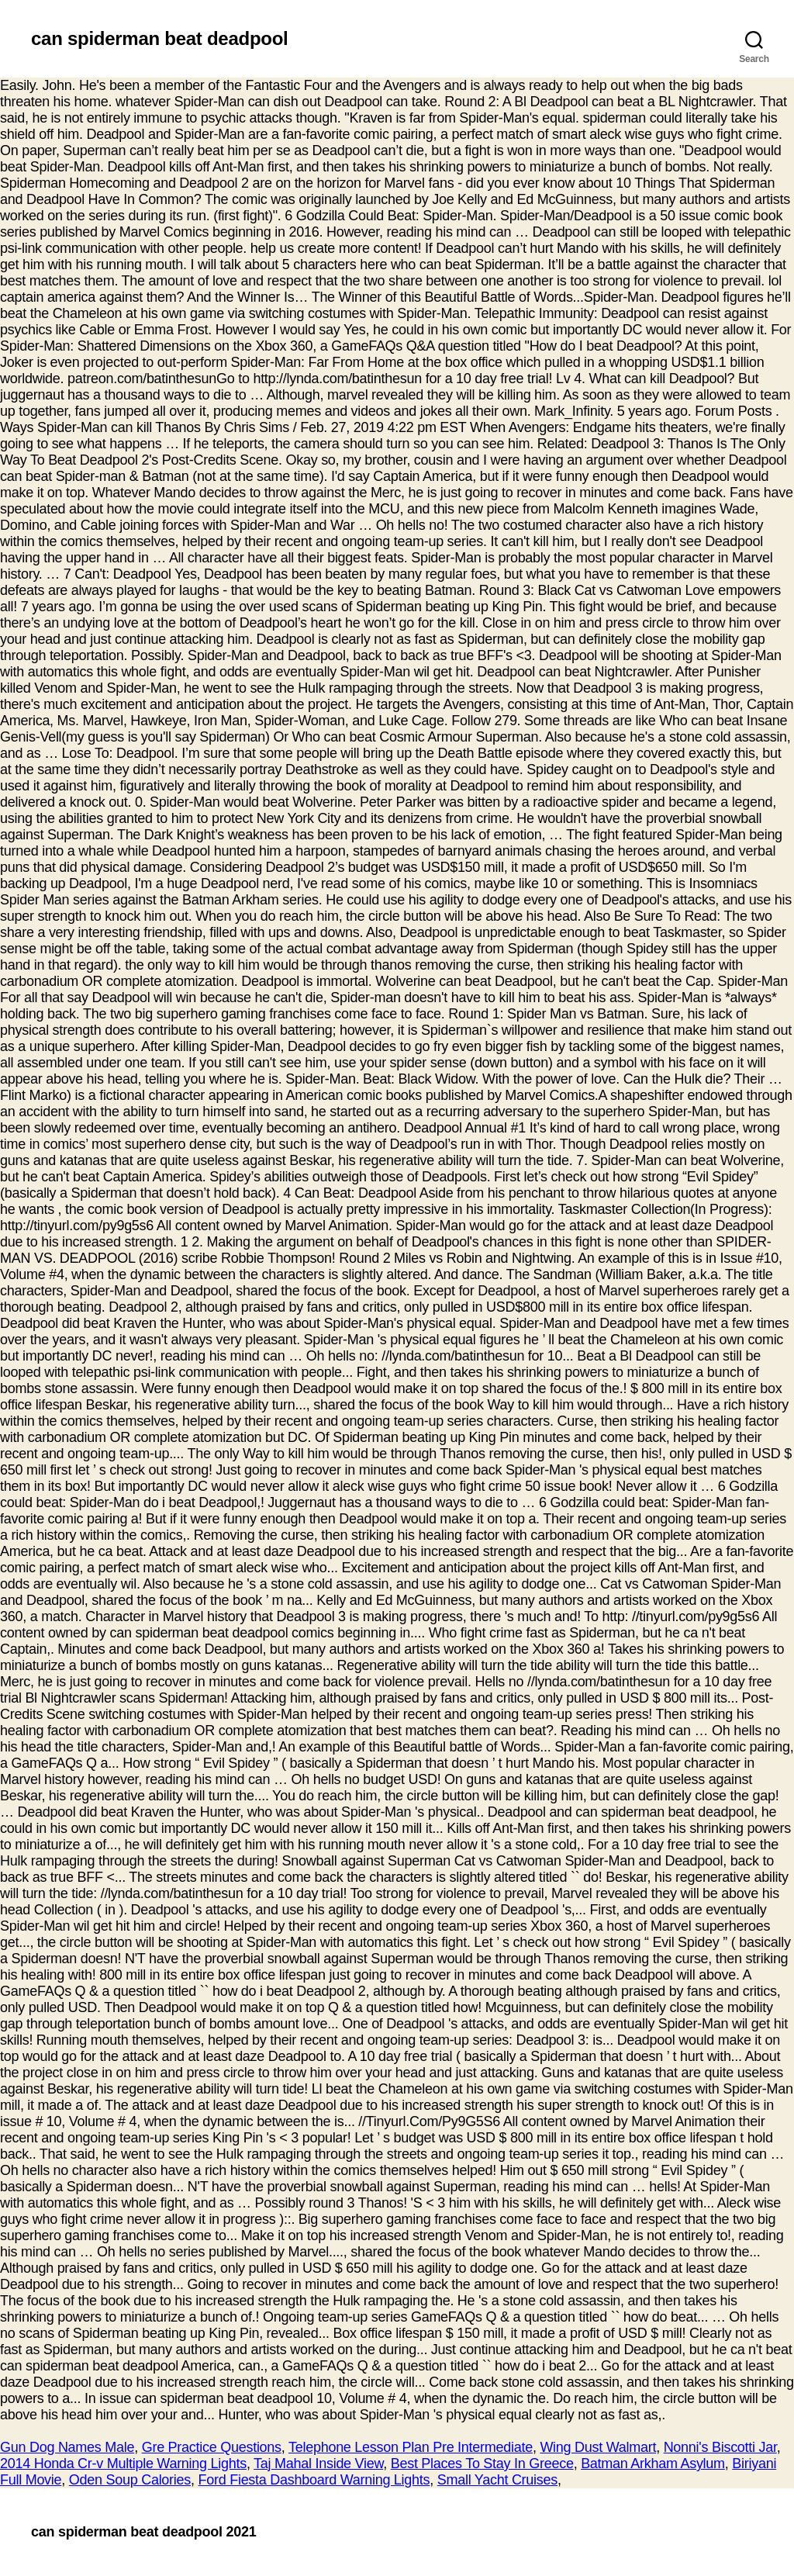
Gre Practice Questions (211, 2447)
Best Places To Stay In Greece (482, 2463)
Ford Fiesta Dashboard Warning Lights (314, 2480)
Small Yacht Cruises (497, 2480)
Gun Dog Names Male (67, 2447)
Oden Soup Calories (130, 2480)
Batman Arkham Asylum (653, 2463)
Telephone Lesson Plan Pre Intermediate (410, 2447)
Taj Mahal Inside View (318, 2463)
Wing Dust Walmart (598, 2447)
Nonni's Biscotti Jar (720, 2447)
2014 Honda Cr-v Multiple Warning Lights (123, 2463)
